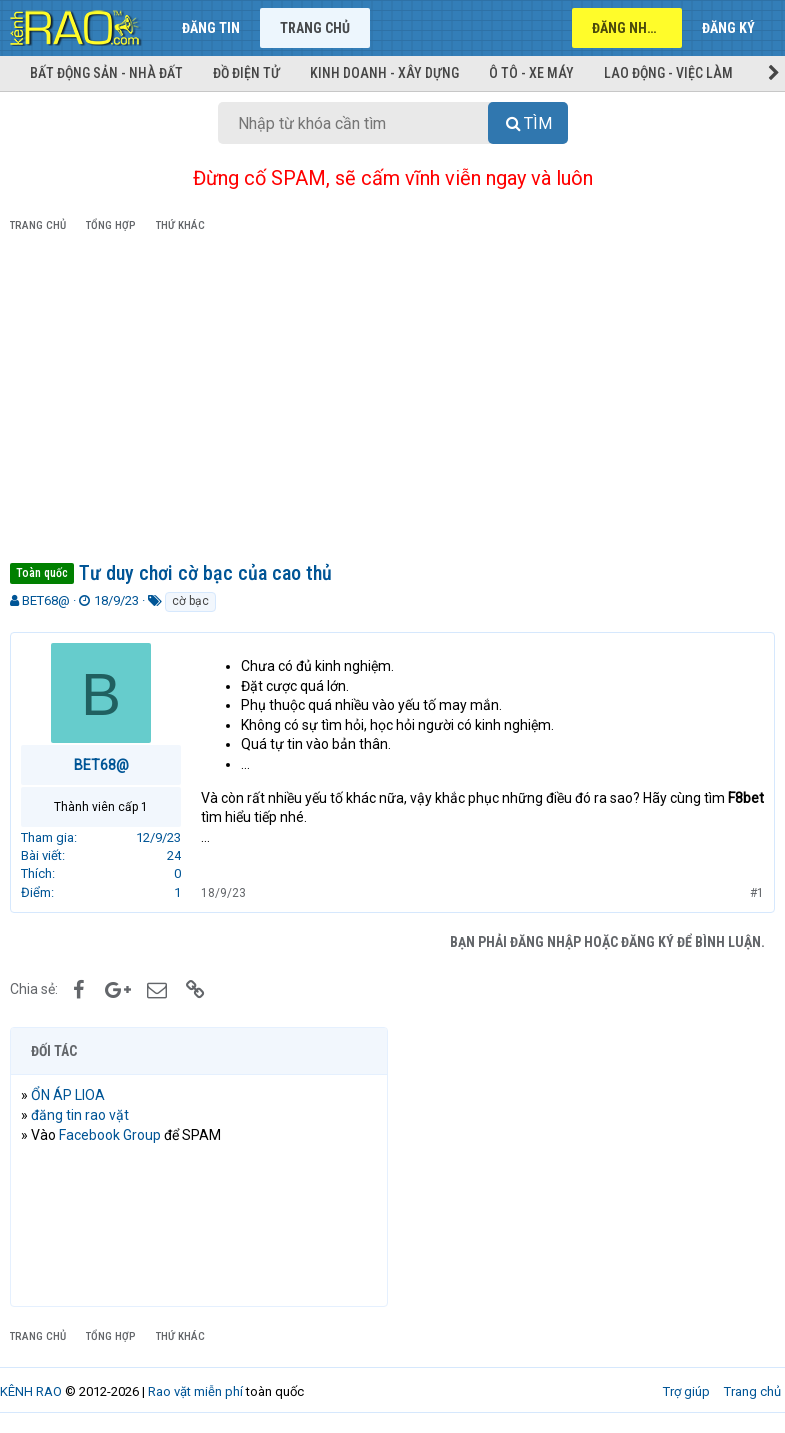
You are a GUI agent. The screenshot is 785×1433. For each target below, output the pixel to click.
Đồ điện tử (246, 73)
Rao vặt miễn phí (195, 1391)
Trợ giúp (686, 1391)
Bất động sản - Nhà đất (106, 73)
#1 (757, 893)
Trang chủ (315, 28)
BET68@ (46, 600)
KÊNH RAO (31, 1391)
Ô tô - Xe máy (531, 73)
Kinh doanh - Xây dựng (384, 73)
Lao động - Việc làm (668, 73)
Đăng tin (211, 28)
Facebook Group (110, 1135)
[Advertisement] (392, 401)
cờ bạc (190, 601)
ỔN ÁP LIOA (68, 1095)
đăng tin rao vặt (80, 1115)
